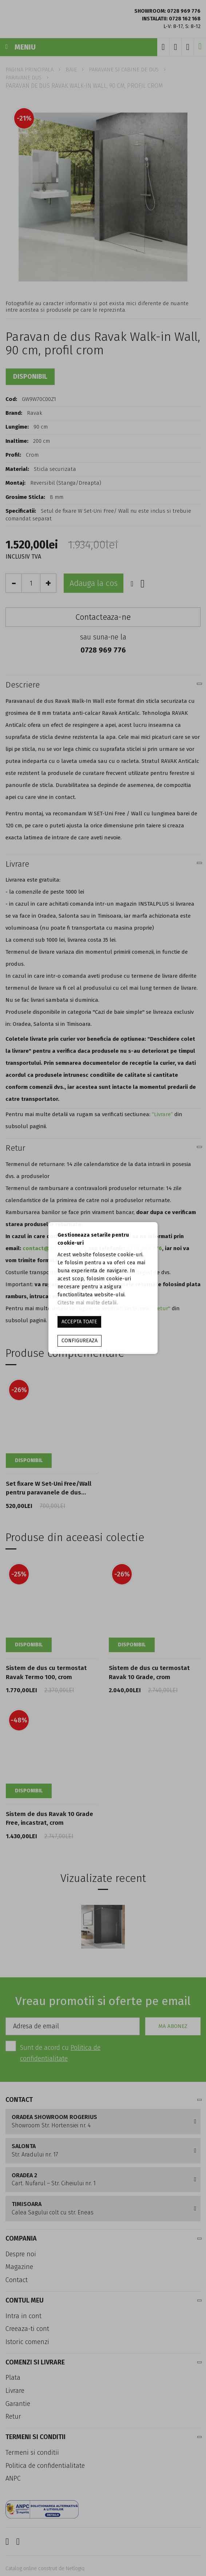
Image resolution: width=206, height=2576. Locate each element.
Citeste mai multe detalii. (88, 1303)
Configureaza (80, 1341)
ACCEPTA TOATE (79, 1322)
